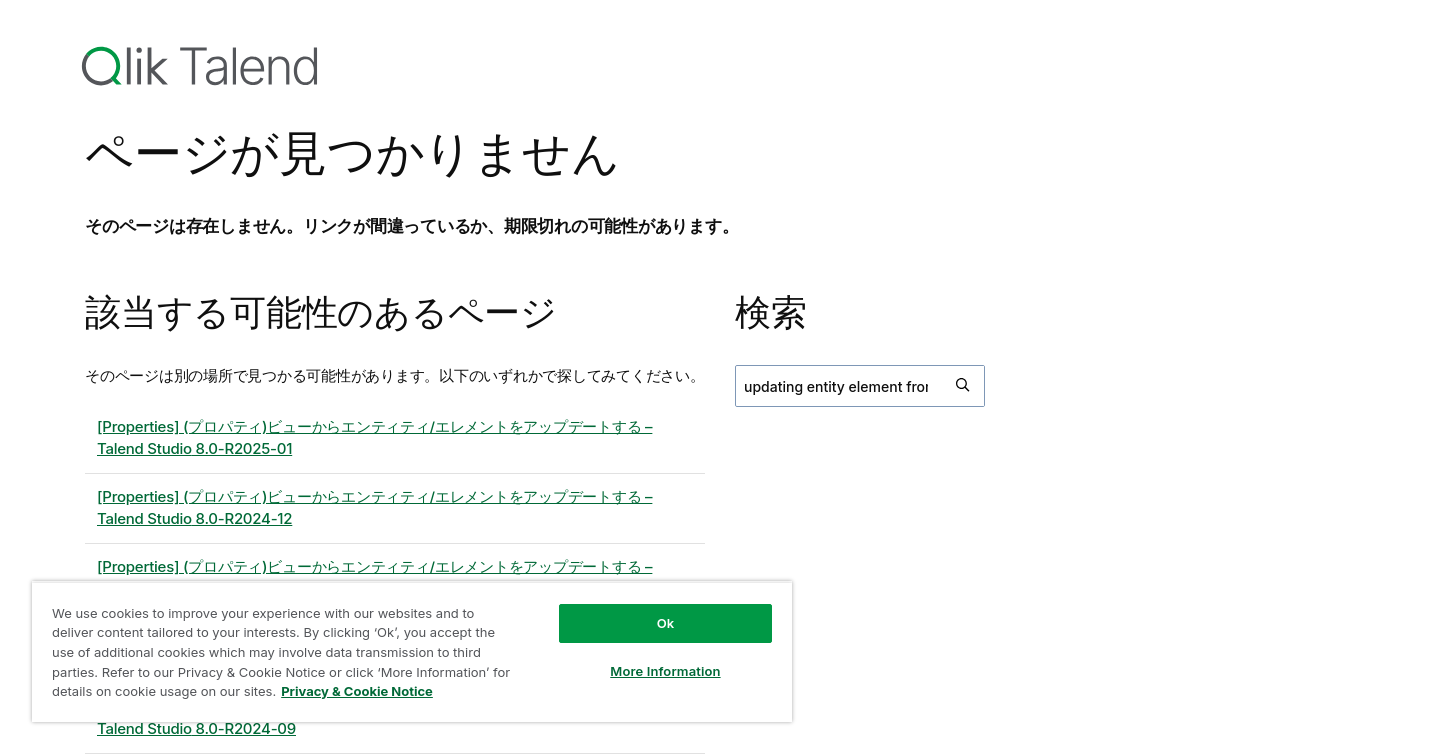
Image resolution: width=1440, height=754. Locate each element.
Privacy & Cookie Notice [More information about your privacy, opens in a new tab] (357, 691)
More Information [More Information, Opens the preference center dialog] (665, 671)
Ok (666, 623)
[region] (412, 651)
